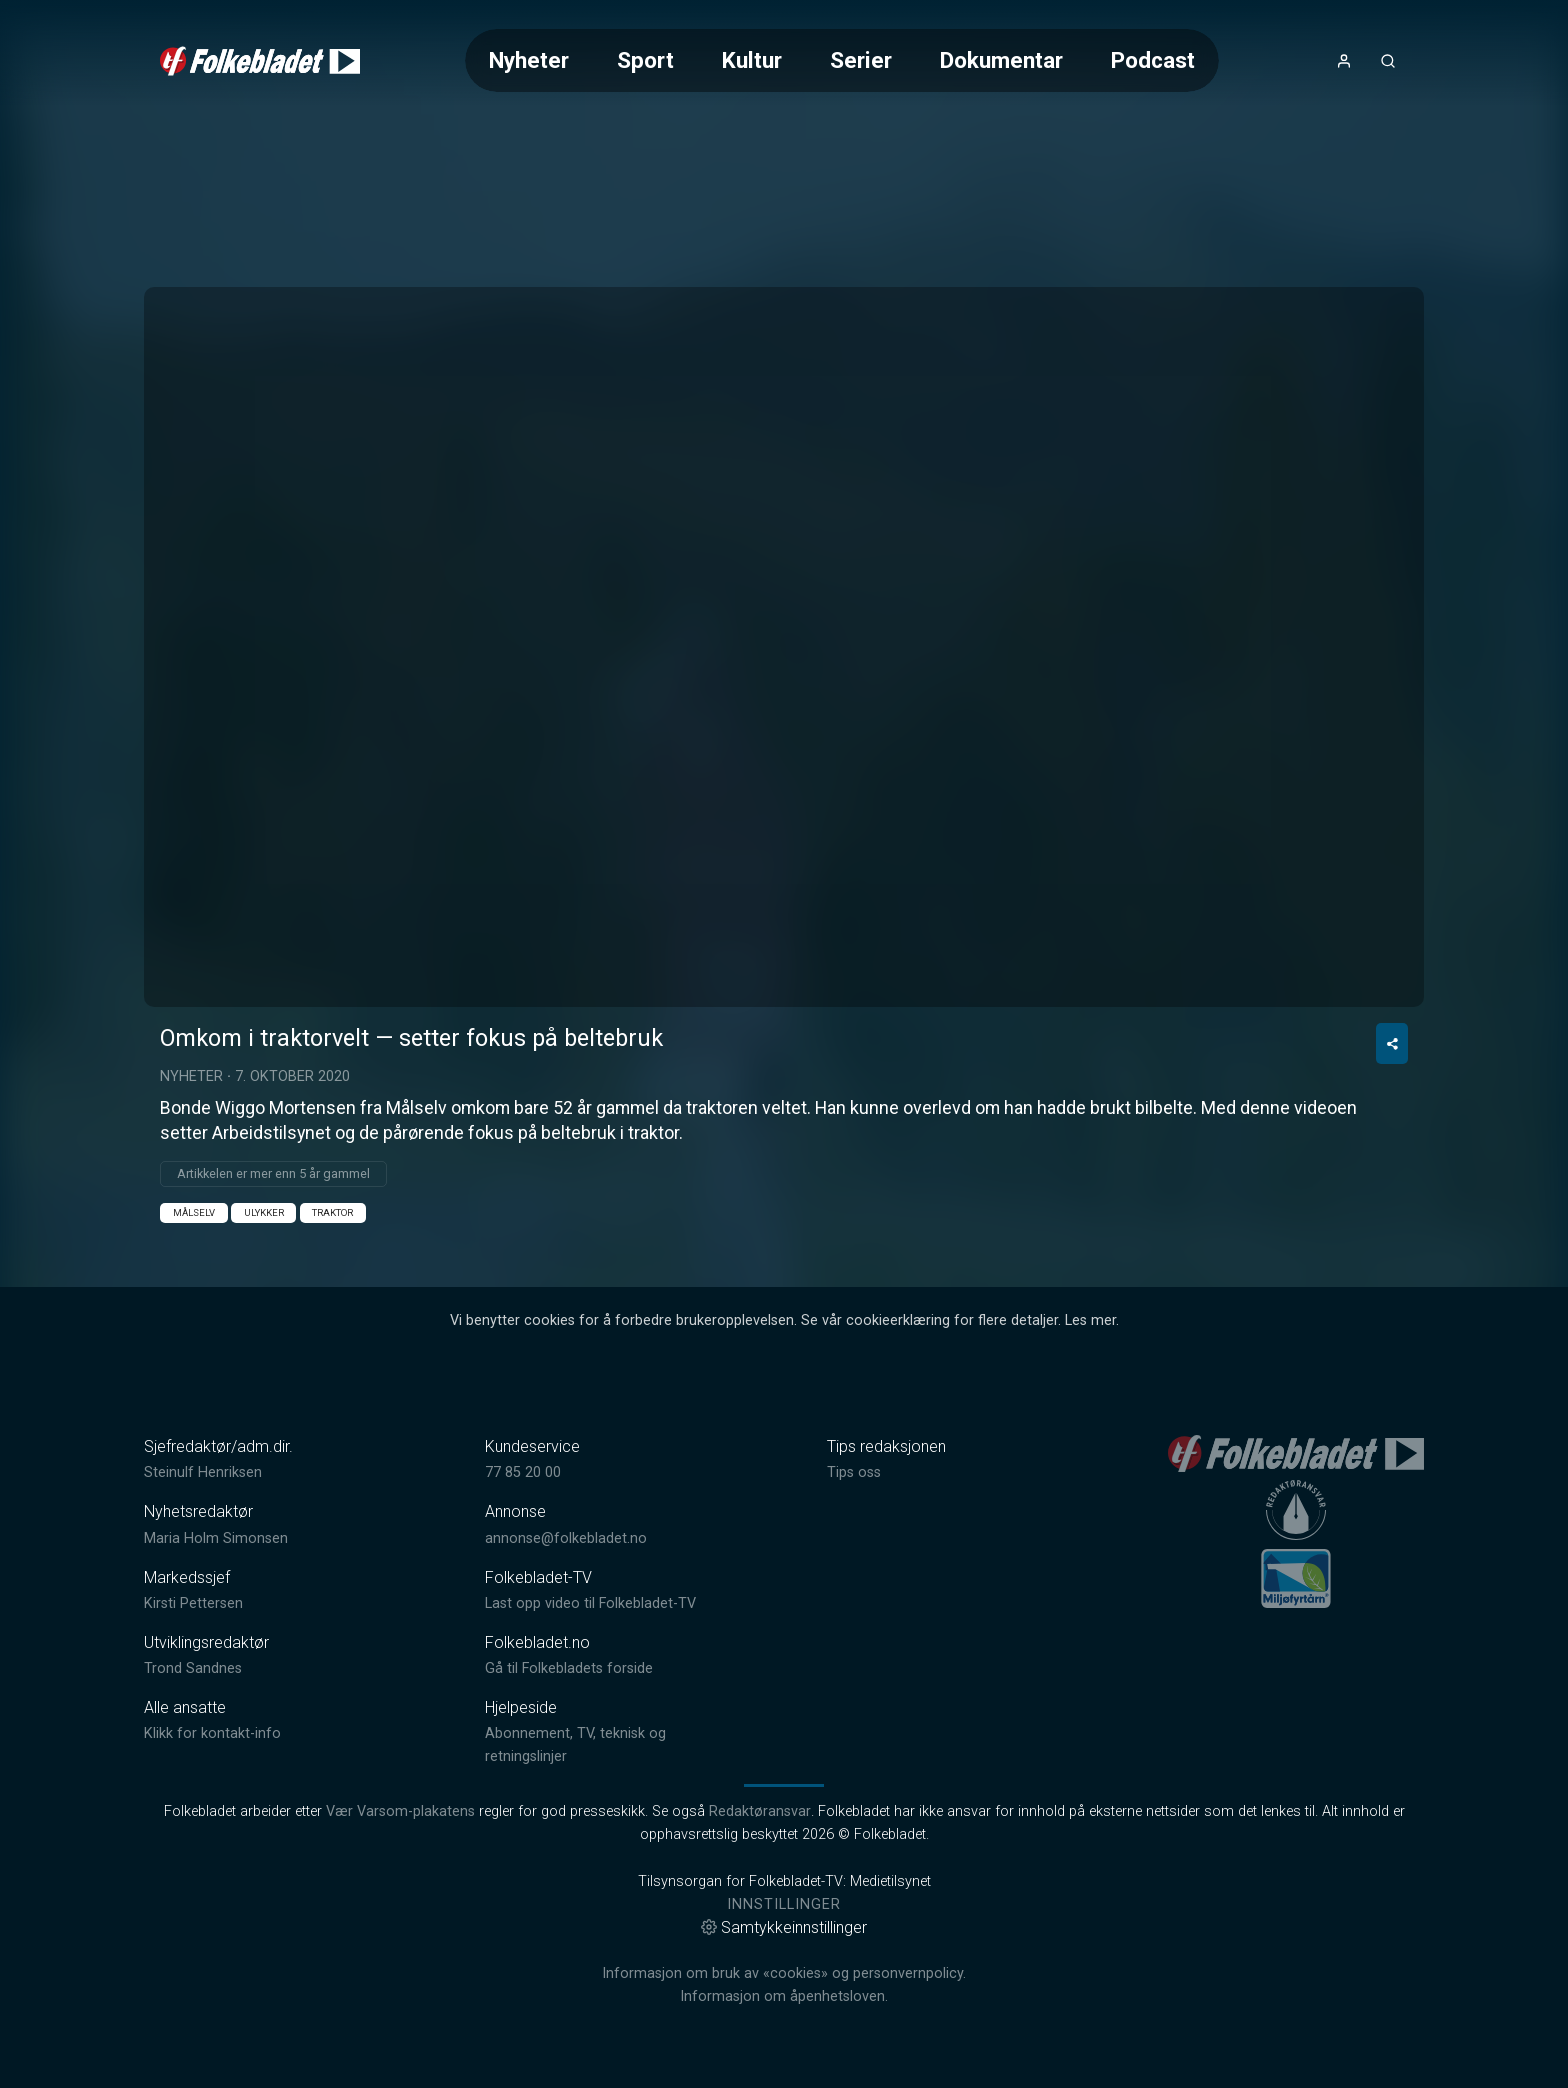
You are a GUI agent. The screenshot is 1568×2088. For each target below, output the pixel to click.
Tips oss (854, 1472)
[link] (260, 61)
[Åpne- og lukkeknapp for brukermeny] (1344, 61)
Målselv (194, 1212)
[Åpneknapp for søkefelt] (1388, 61)
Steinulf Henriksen (203, 1472)
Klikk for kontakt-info (212, 1733)
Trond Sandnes (193, 1668)
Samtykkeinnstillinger (784, 1927)
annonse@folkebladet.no (566, 1538)
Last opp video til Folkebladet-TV (590, 1603)
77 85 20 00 (523, 1472)
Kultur (752, 60)
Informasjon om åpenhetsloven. (784, 1996)
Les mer (1090, 1320)
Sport (645, 60)
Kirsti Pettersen (193, 1603)
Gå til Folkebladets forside (569, 1668)
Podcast (1153, 60)
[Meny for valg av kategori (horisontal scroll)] (842, 60)
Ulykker (264, 1212)
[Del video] (1392, 1043)
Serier (861, 60)
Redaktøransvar (760, 1811)
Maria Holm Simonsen (216, 1538)
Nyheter (529, 60)
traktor (332, 1212)
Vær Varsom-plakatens (400, 1811)
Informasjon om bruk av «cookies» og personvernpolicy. (784, 1973)
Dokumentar (1001, 60)
